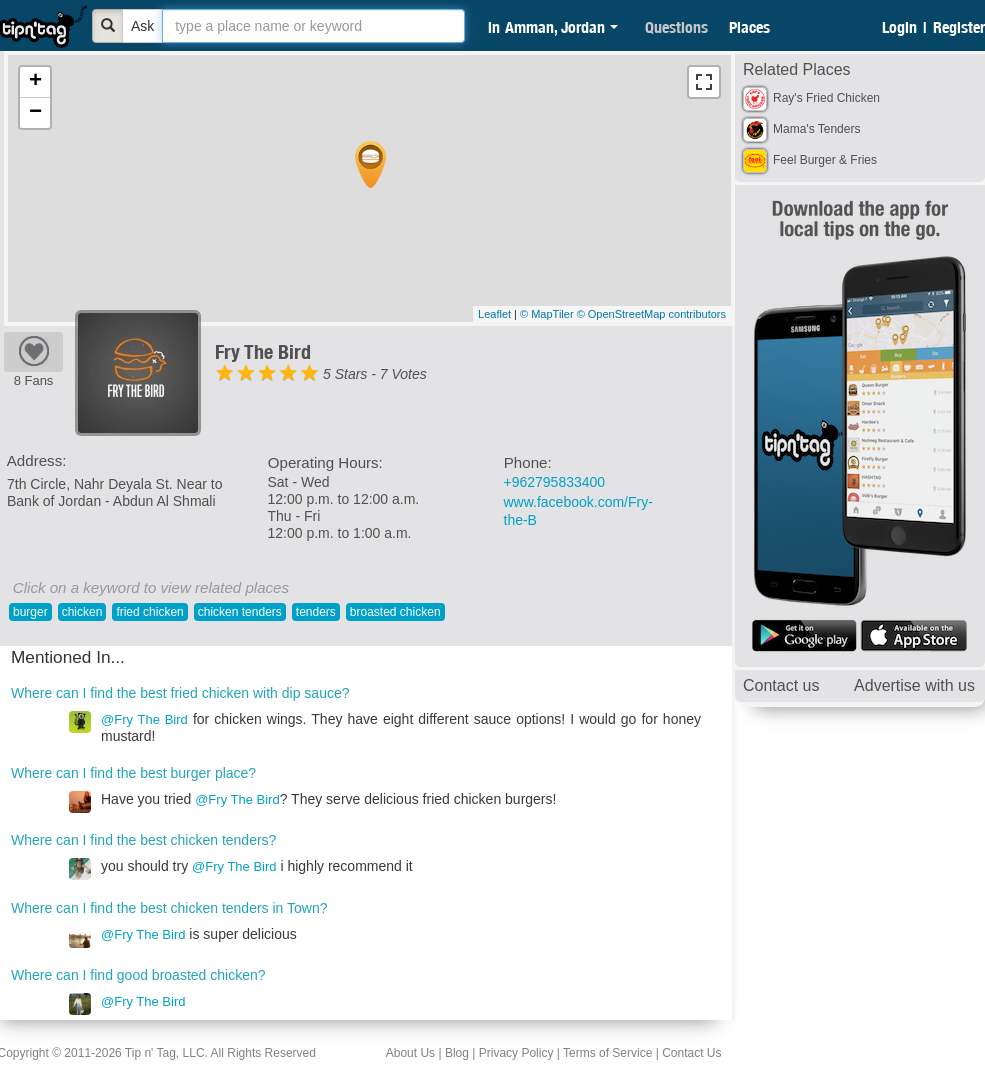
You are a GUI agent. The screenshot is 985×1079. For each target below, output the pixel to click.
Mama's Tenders (816, 129)
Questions (676, 27)
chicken (82, 612)
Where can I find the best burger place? (133, 773)
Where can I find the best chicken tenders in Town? (169, 908)
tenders (316, 612)
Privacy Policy (516, 1053)
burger (30, 612)
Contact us (781, 685)
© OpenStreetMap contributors (651, 314)
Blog (457, 1053)
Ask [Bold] (142, 26)
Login (899, 27)
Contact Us (691, 1053)
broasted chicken (395, 612)
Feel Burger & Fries (825, 160)
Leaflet (494, 314)
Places (749, 27)
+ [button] (35, 82)
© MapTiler (547, 314)
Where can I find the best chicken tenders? (143, 840)
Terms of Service (607, 1053)
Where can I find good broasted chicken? (138, 975)
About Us (410, 1053)
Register (959, 27)
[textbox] (313, 26)
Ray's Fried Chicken (826, 98)
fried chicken (149, 612)
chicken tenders (240, 612)
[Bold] (108, 26)
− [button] (35, 113)
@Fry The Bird (144, 719)
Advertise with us (914, 685)
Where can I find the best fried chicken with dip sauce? (180, 693)
